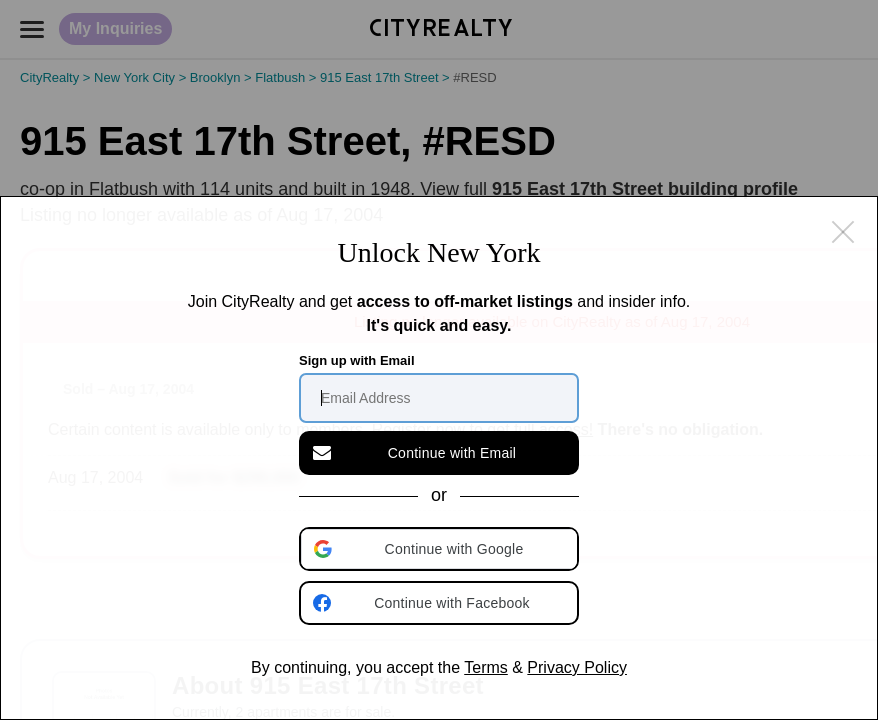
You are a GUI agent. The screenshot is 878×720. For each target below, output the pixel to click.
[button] (441, 549)
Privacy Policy (577, 667)
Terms (486, 667)
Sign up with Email (357, 360)
